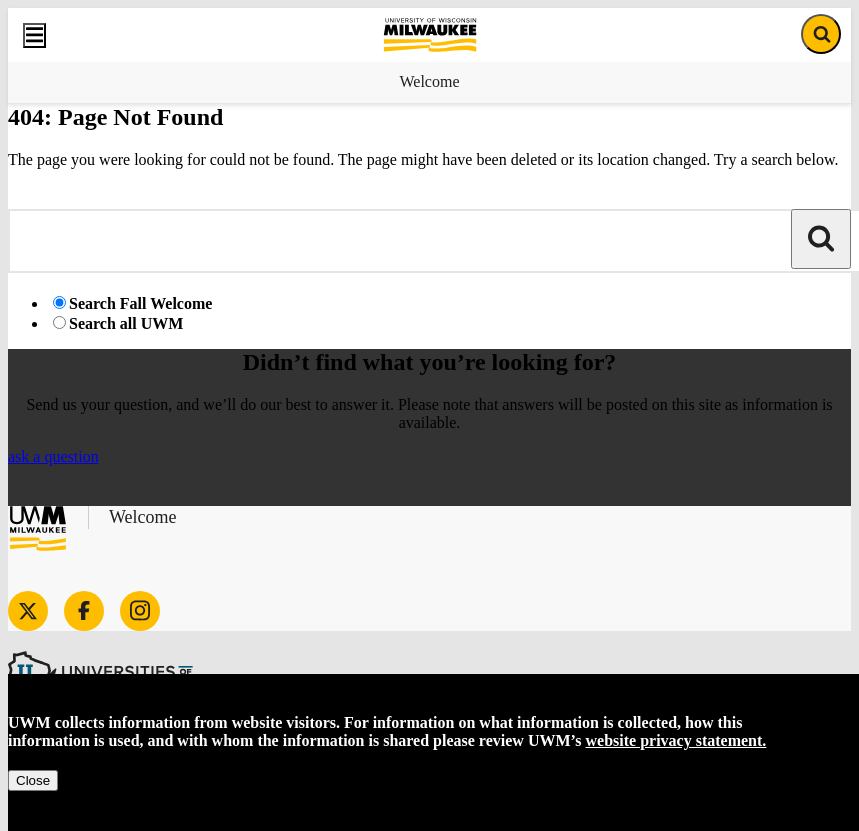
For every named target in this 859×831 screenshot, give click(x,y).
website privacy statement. (676, 740)
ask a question (53, 456)
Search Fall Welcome (140, 303)
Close (33, 780)
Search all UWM (126, 323)
